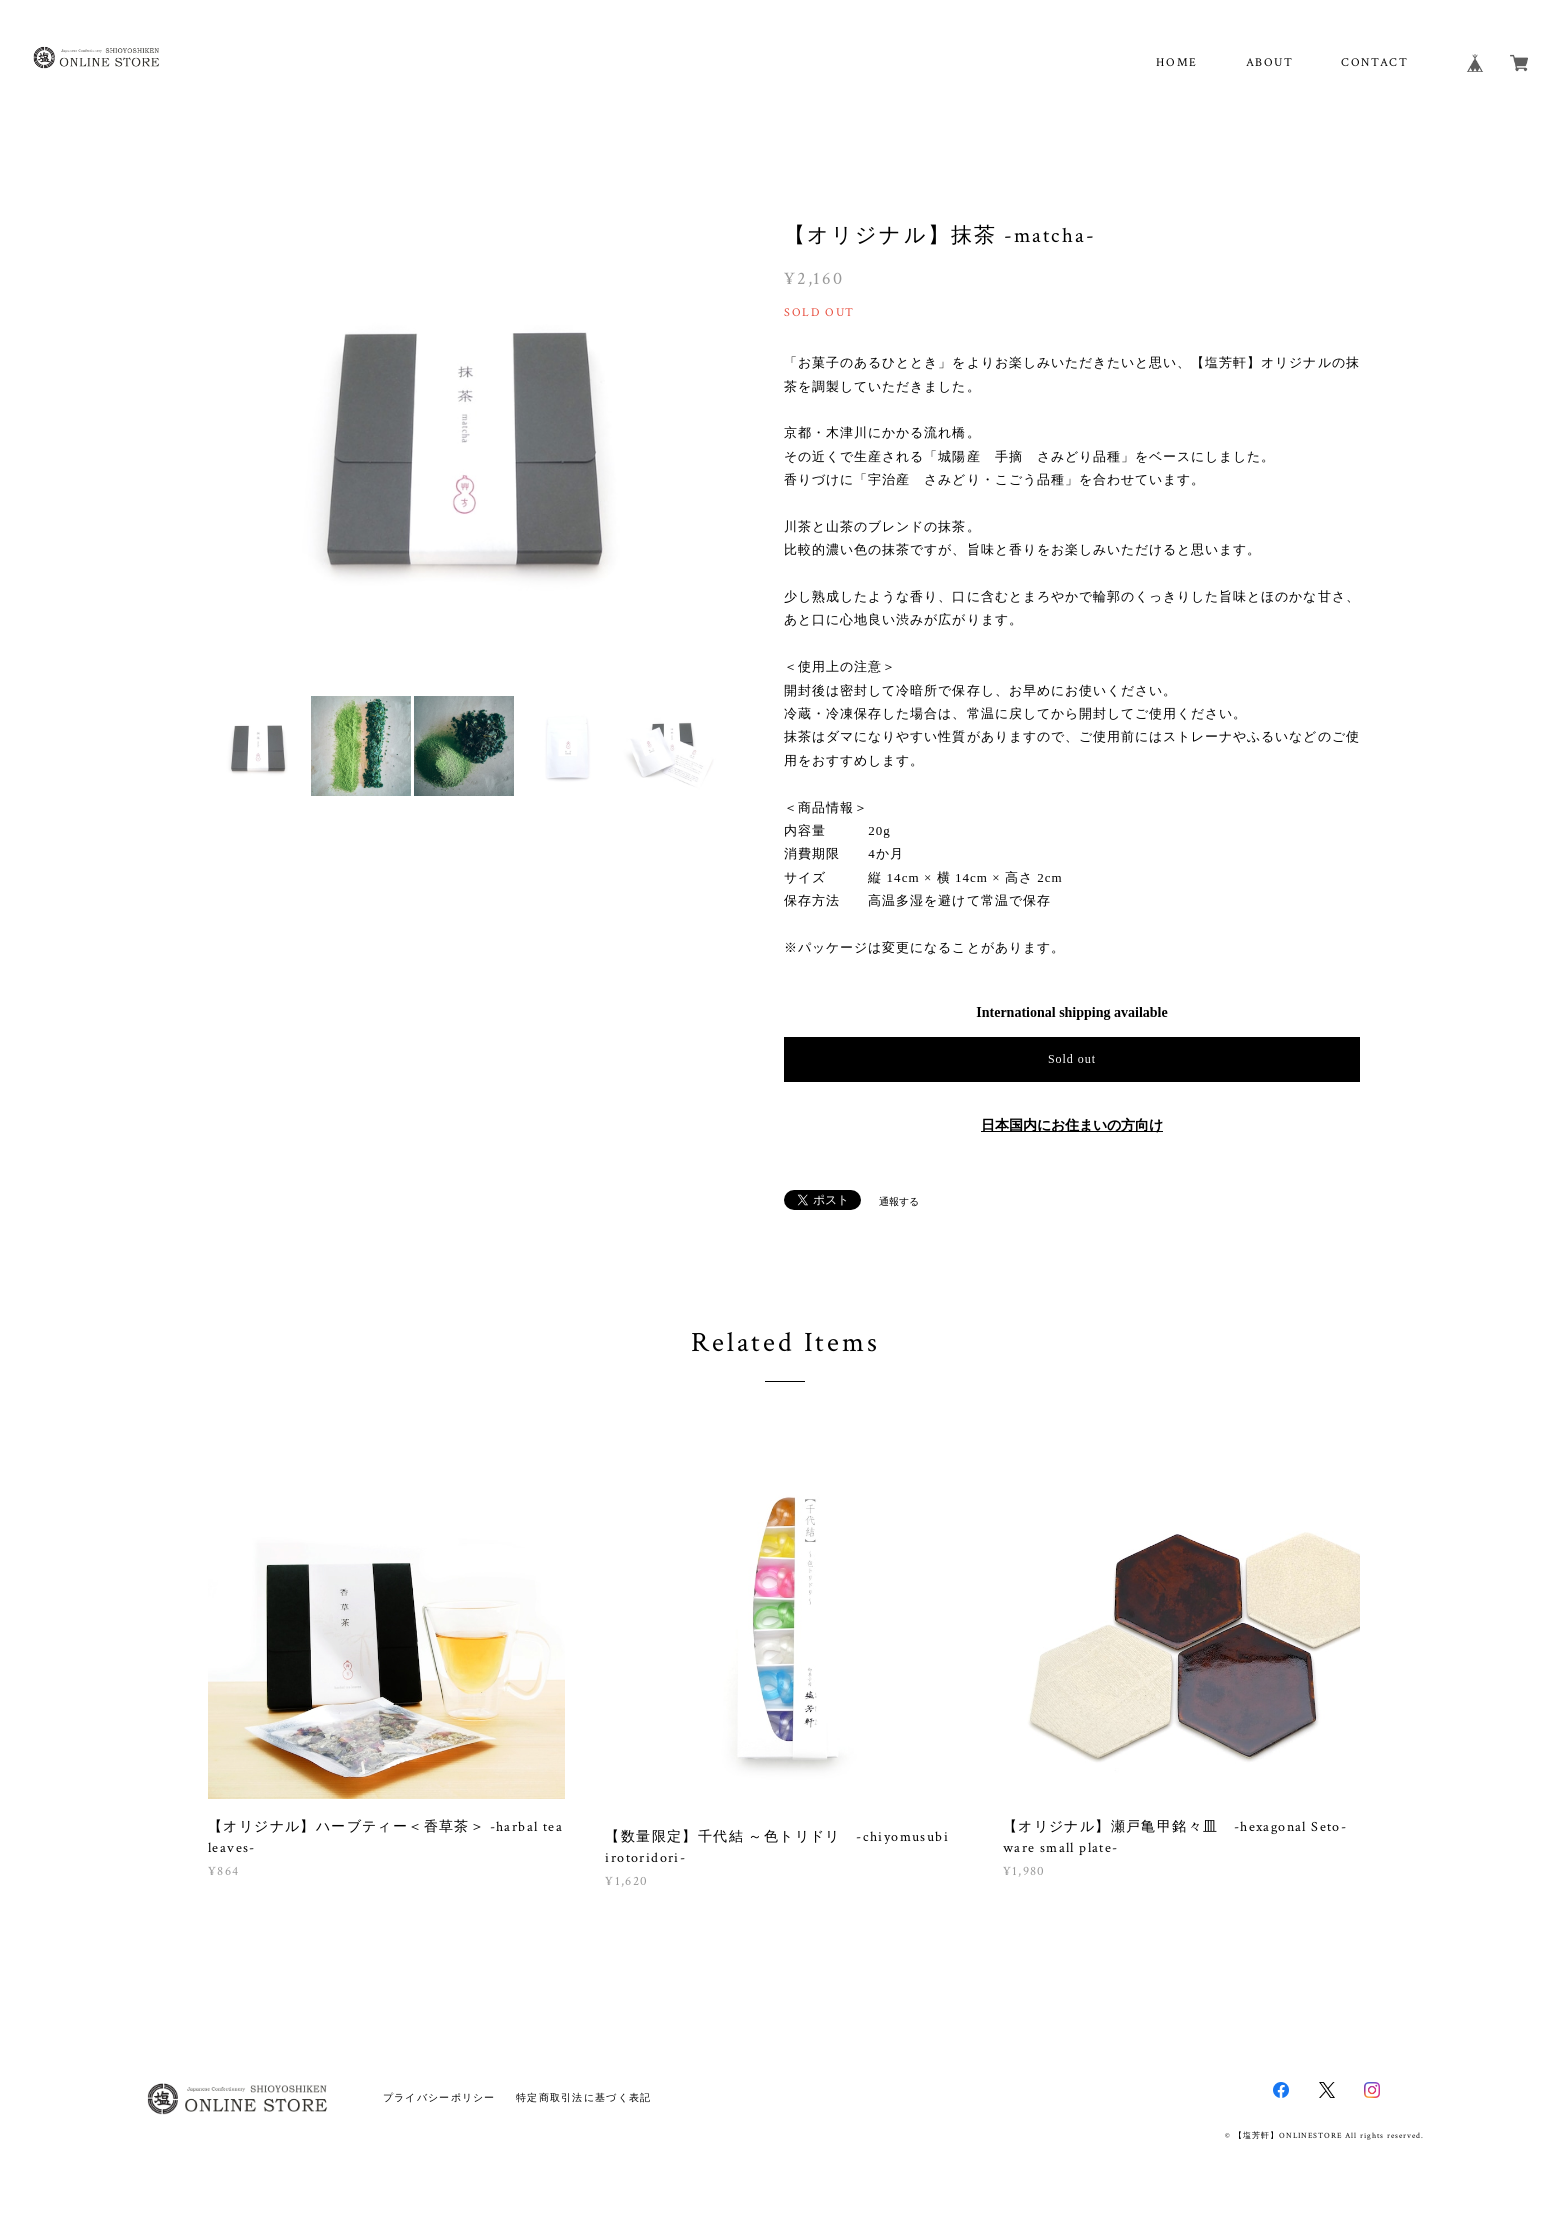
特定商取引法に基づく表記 (583, 2097)
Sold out (1072, 1059)
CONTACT (1374, 62)
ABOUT (1270, 62)
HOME (1176, 62)
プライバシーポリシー (439, 2097)
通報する (899, 1201)
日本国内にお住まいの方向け (1072, 1125)
